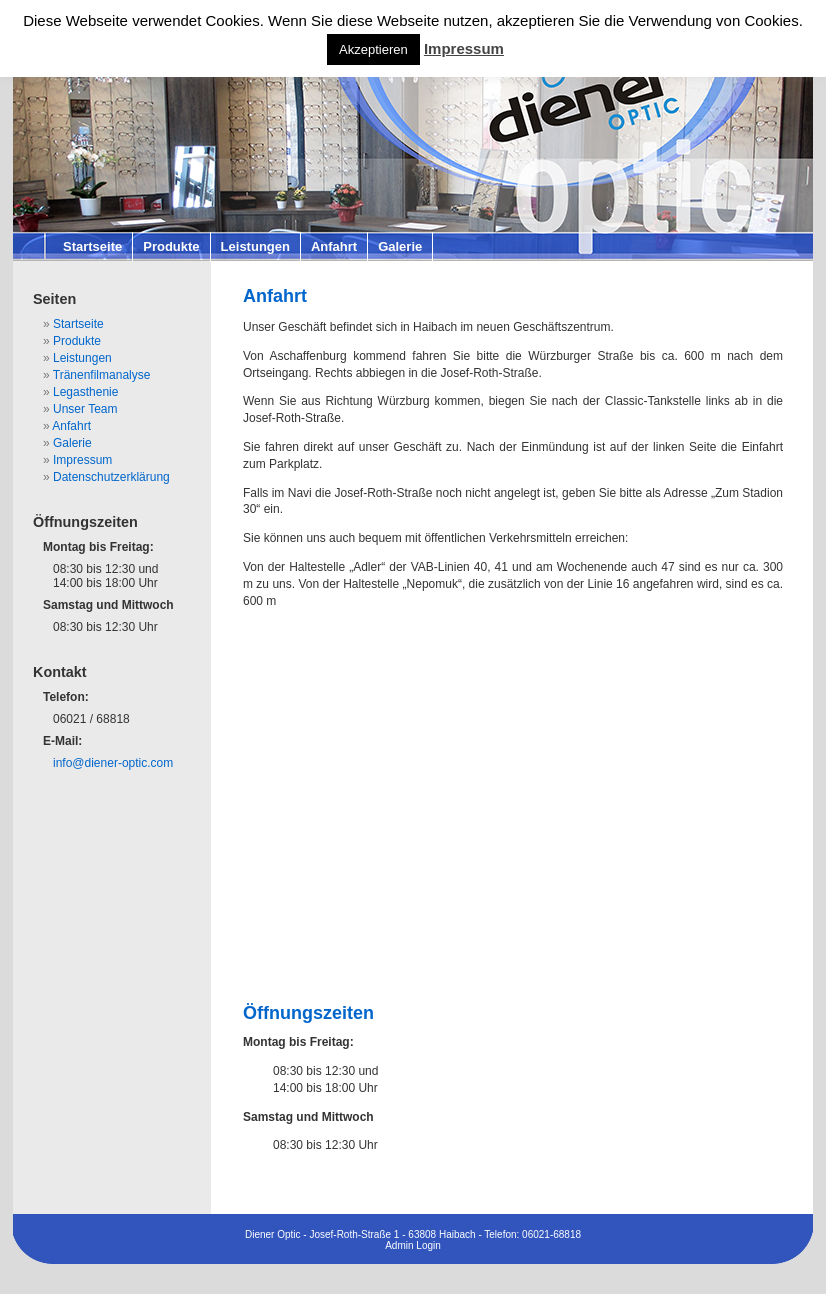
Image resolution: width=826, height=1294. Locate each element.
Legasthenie (85, 392)
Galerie (400, 246)
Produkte (171, 246)
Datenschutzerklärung (111, 477)
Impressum (82, 460)
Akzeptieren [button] (373, 49)
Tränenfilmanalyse (102, 375)
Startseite (92, 246)
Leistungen (255, 246)
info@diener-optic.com (113, 763)
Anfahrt (334, 246)
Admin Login (413, 1245)
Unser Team (85, 409)
